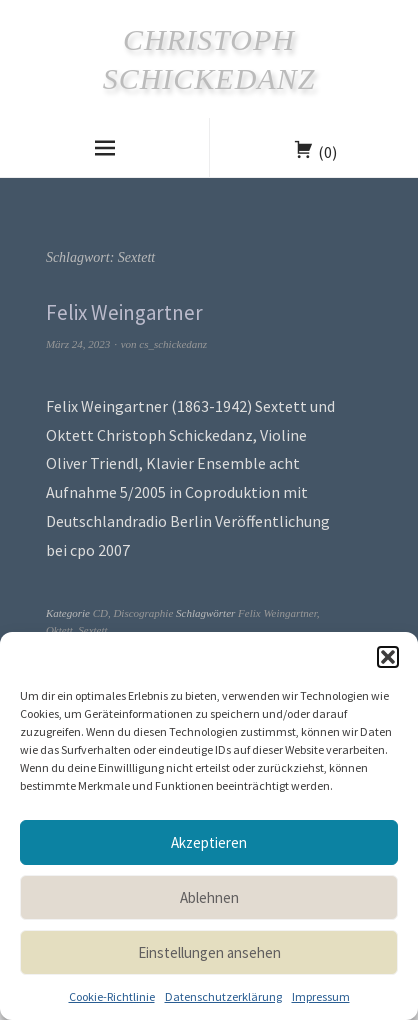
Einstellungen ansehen (209, 952)
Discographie (143, 613)
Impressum (321, 996)
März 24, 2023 (78, 344)
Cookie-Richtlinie (112, 996)
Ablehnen (209, 897)
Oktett (59, 630)
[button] (388, 657)
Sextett (92, 630)
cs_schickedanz (173, 344)
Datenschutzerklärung (223, 996)
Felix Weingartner (124, 312)
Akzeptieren (209, 842)
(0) (327, 152)
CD (100, 613)
